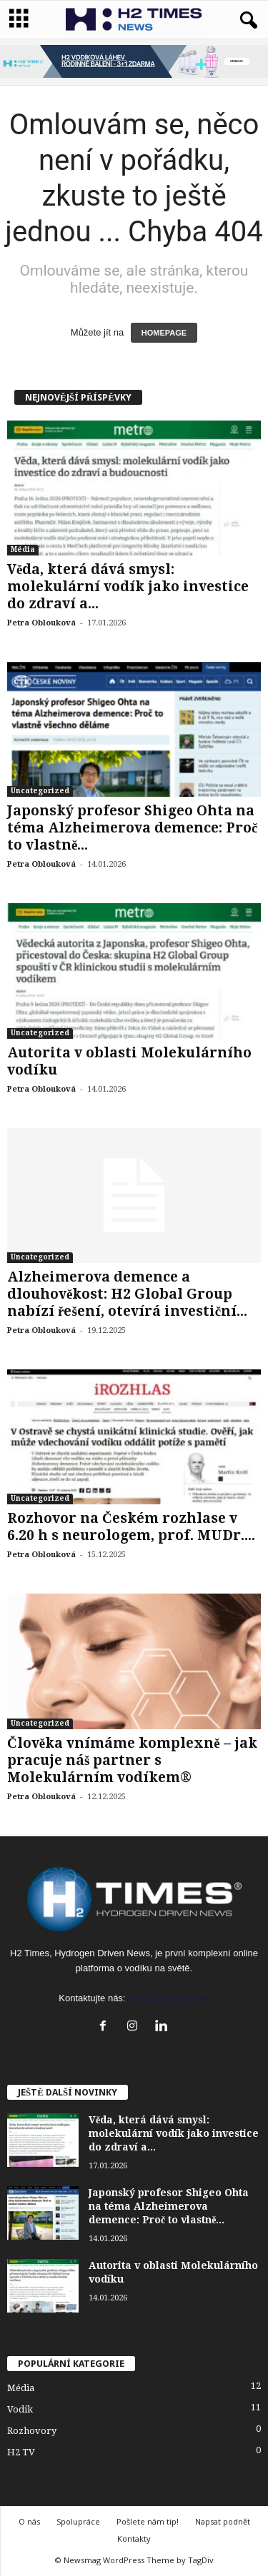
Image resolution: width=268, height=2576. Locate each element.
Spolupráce (78, 2521)
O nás (29, 2521)
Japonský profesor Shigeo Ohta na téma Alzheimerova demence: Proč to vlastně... (132, 828)
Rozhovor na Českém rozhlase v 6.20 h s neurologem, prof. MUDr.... (131, 1527)
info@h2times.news (168, 1998)
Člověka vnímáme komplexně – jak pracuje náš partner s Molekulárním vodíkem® (132, 1760)
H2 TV (21, 2452)
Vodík (20, 2409)
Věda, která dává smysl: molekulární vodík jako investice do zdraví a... (128, 586)
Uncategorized (40, 791)
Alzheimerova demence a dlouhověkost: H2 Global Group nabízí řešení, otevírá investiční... (127, 1294)
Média (23, 549)
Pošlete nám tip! (147, 2521)
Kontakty (134, 2538)
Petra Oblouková (41, 623)
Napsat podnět (222, 2521)
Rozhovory (31, 2430)
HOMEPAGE (164, 332)
